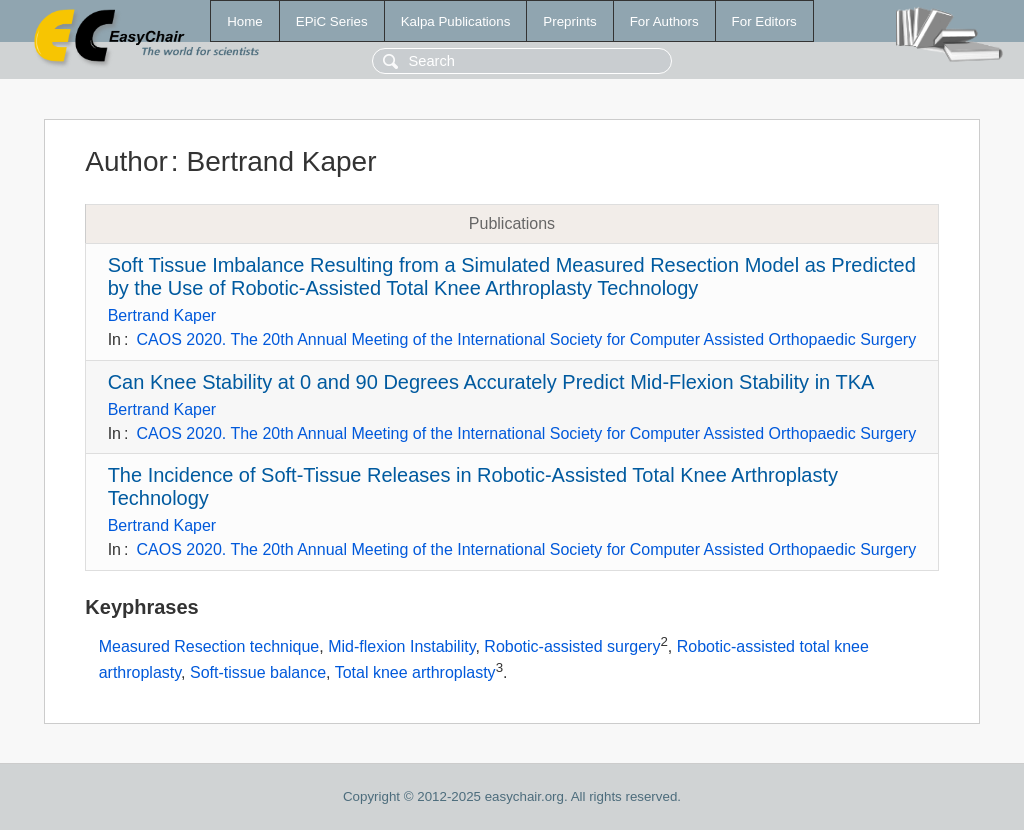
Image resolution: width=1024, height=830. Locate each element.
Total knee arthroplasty (415, 672)
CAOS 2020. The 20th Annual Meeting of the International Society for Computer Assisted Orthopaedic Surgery (526, 339)
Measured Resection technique (209, 646)
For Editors (764, 21)
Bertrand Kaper (162, 315)
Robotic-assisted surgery (572, 646)
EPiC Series (332, 21)
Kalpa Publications (456, 21)
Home (245, 21)
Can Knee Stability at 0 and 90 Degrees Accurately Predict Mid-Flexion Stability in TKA (491, 382)
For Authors (664, 21)
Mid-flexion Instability (401, 646)
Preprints (569, 21)
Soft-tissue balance (258, 672)
